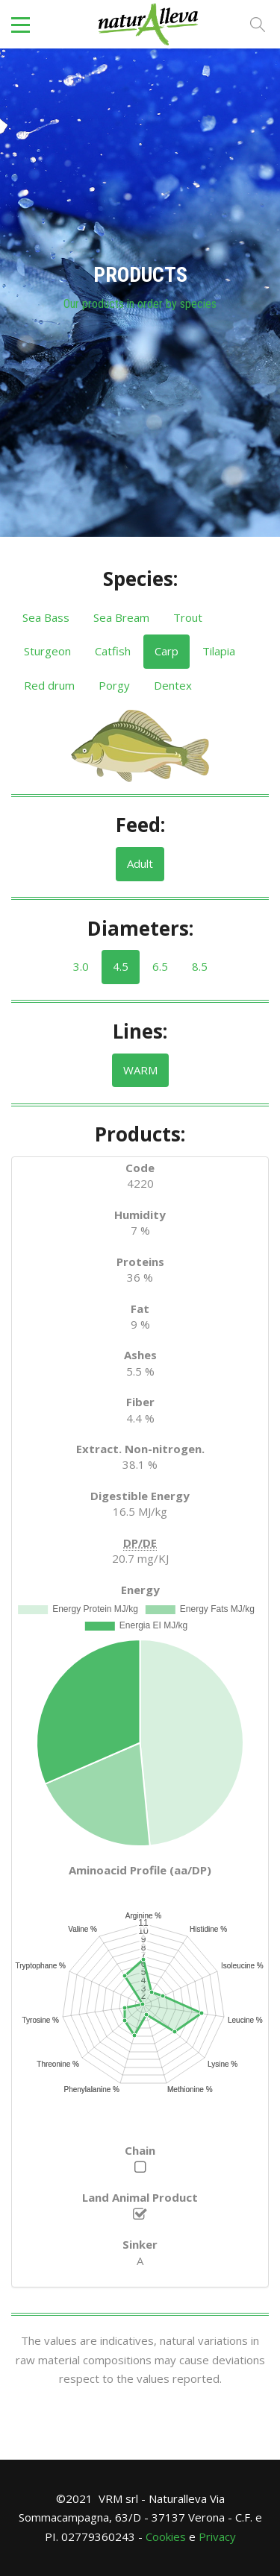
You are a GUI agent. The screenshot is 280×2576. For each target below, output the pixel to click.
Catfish (113, 650)
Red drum (49, 685)
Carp (166, 650)
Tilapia (218, 650)
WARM (140, 1069)
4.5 (120, 966)
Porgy (114, 685)
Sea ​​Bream (121, 617)
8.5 (200, 966)
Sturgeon (47, 650)
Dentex (173, 685)
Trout (187, 617)
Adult (140, 863)
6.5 (160, 966)
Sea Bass (45, 617)
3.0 (81, 966)
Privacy (217, 2536)
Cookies (166, 2536)
